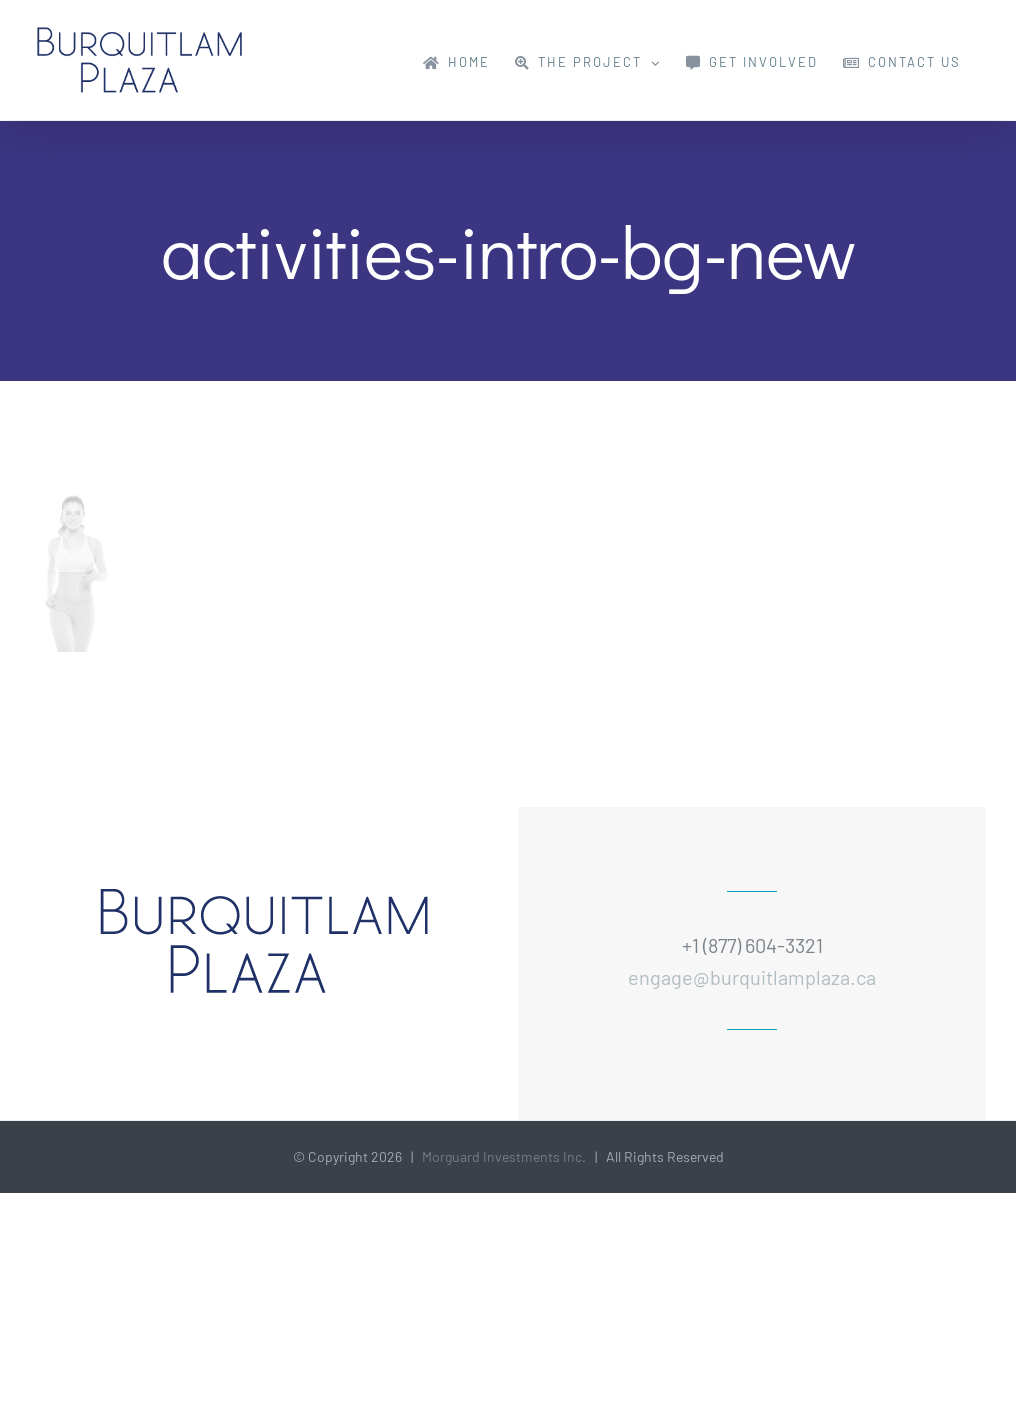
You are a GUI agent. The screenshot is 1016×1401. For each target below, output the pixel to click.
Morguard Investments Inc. (504, 1156)
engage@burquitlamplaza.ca (752, 977)
